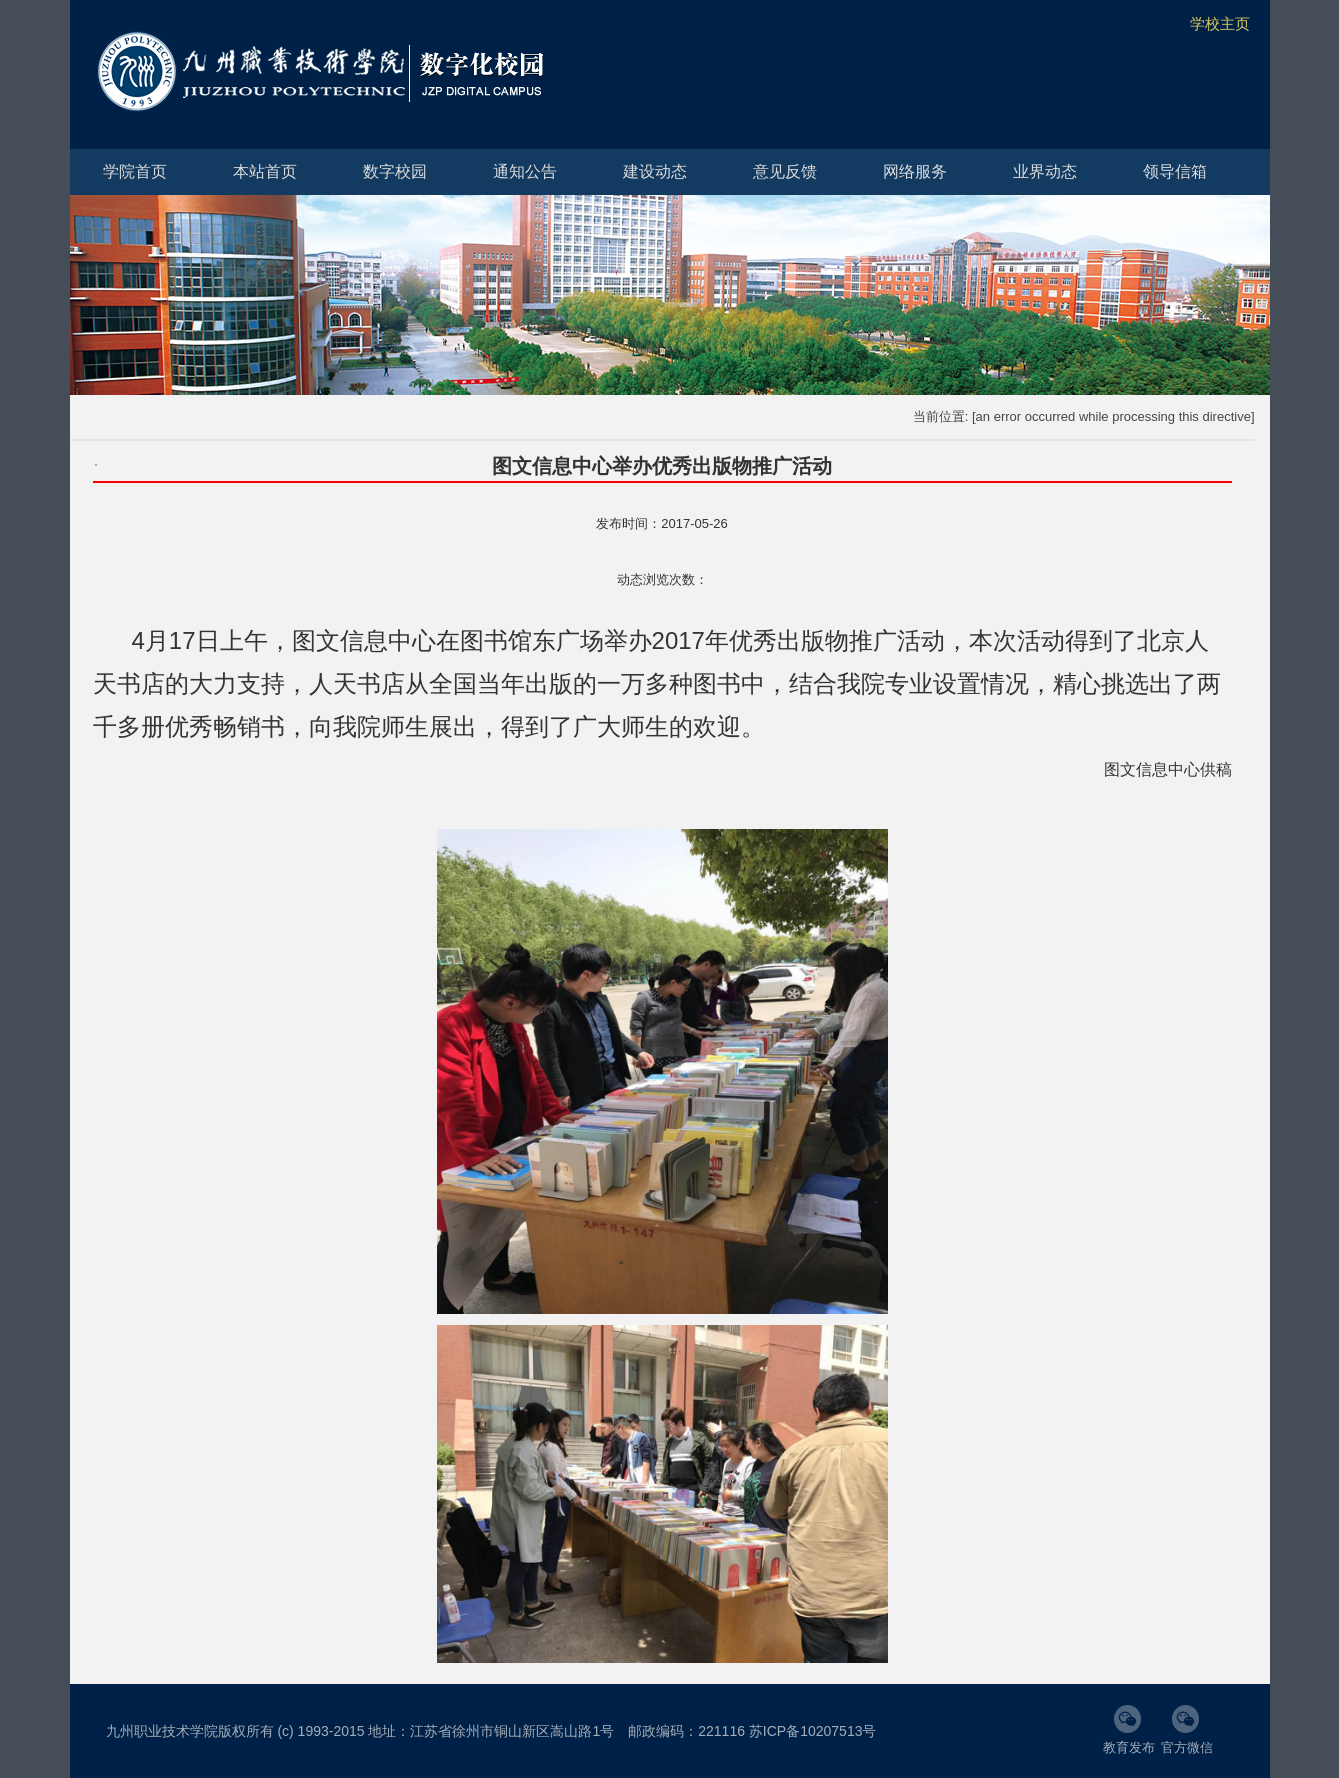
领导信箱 (1175, 171)
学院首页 (135, 171)
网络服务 (915, 171)
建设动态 (655, 171)
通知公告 (525, 171)
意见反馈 (785, 171)
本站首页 (265, 171)
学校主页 (1220, 23)
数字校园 (395, 171)
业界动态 (1045, 171)
